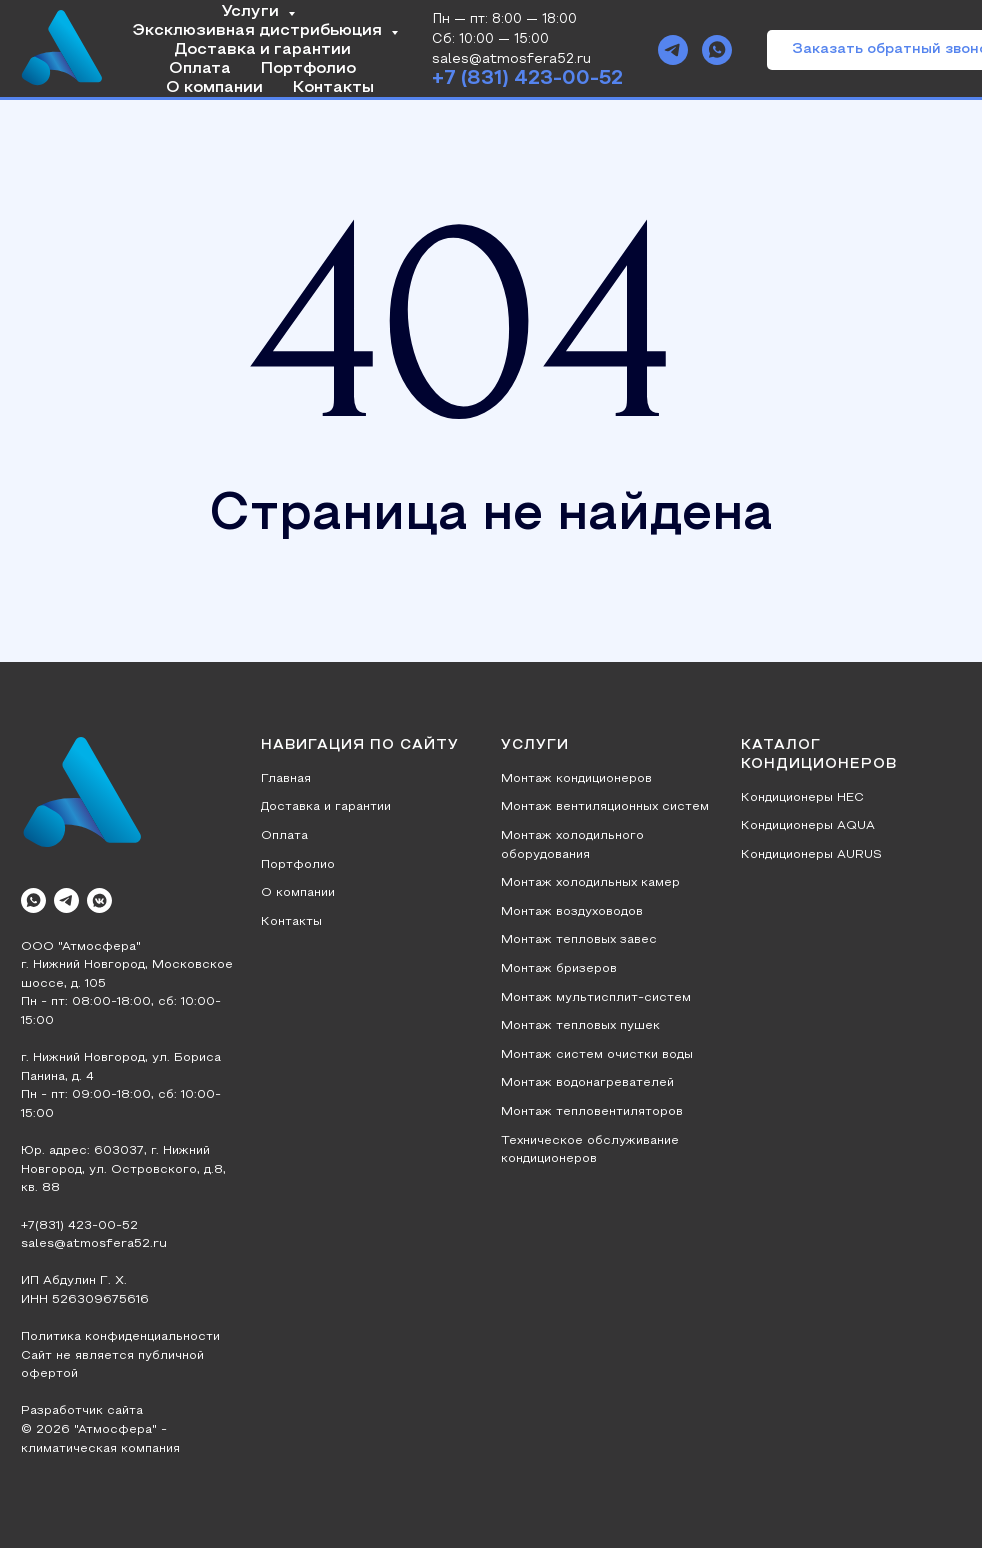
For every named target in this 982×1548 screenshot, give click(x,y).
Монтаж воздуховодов (572, 912)
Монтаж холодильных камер (590, 883)
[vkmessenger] (99, 900)
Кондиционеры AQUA (808, 826)
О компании (214, 88)
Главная (286, 779)
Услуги (252, 12)
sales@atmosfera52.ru (94, 1244)
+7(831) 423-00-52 (79, 1226)
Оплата (200, 69)
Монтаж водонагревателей (587, 1083)
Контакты (333, 88)
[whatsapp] (717, 50)
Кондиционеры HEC (802, 798)
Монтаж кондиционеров (576, 779)
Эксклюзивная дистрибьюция (259, 31)
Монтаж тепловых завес (579, 940)
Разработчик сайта (82, 1411)
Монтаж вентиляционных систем (605, 807)
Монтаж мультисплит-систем (596, 998)
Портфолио (308, 69)
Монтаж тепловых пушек (580, 1026)
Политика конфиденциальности (120, 1337)
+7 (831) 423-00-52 (527, 79)
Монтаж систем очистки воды (597, 1055)
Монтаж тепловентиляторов (592, 1112)
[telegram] (673, 50)
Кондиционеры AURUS (811, 855)
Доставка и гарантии (262, 50)
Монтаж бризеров (559, 969)
